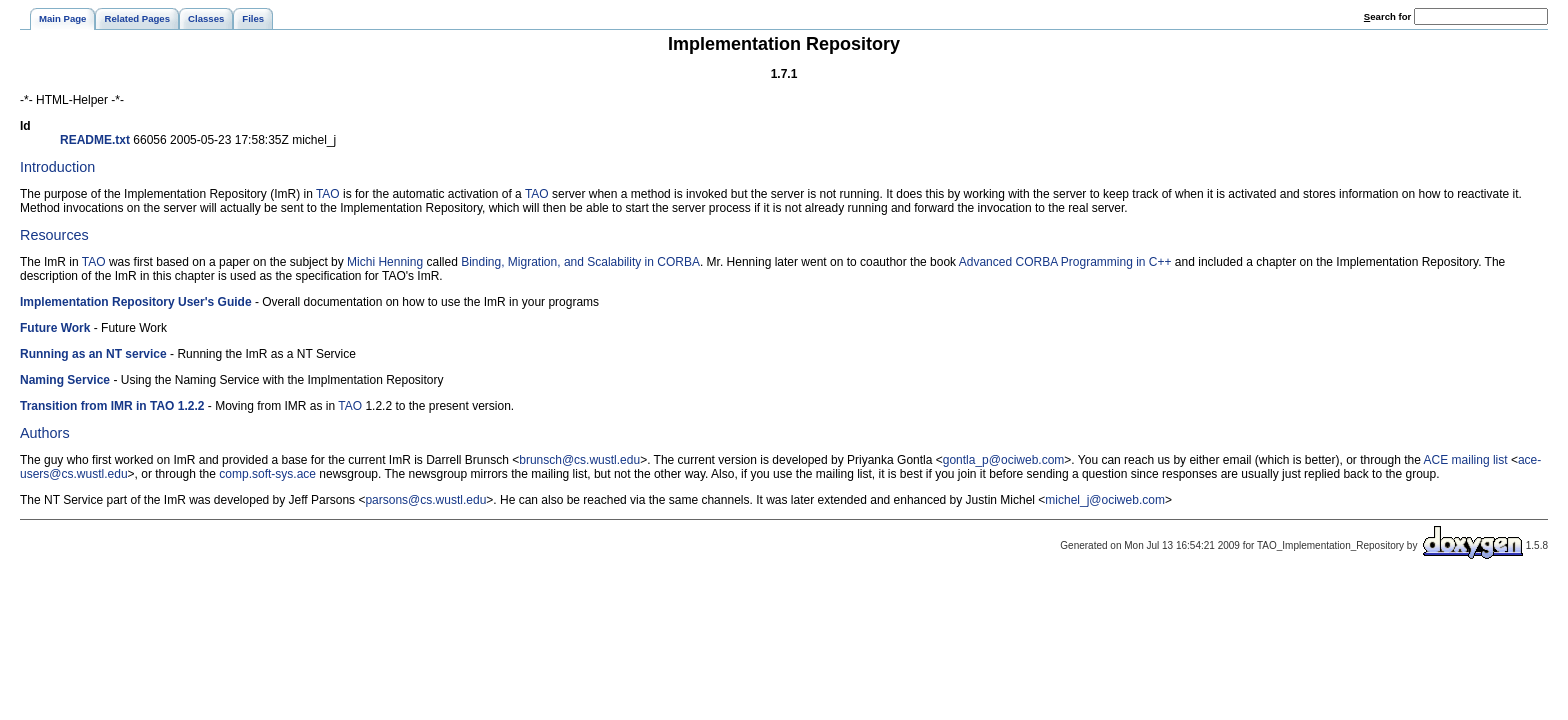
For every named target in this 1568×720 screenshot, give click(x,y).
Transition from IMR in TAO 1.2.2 (112, 406)
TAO (328, 194)
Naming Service (65, 380)
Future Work (55, 328)
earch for (1387, 16)
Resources (54, 235)
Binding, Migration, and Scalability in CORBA (580, 262)
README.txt (95, 140)
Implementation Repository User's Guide (136, 302)
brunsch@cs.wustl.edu (579, 460)
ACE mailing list (1466, 460)
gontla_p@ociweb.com (1004, 460)
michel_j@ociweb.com (1105, 500)
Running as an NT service (93, 354)
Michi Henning (385, 262)
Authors (45, 433)
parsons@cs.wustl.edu (425, 500)
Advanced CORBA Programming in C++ (1065, 262)
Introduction (57, 167)
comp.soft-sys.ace (267, 474)
